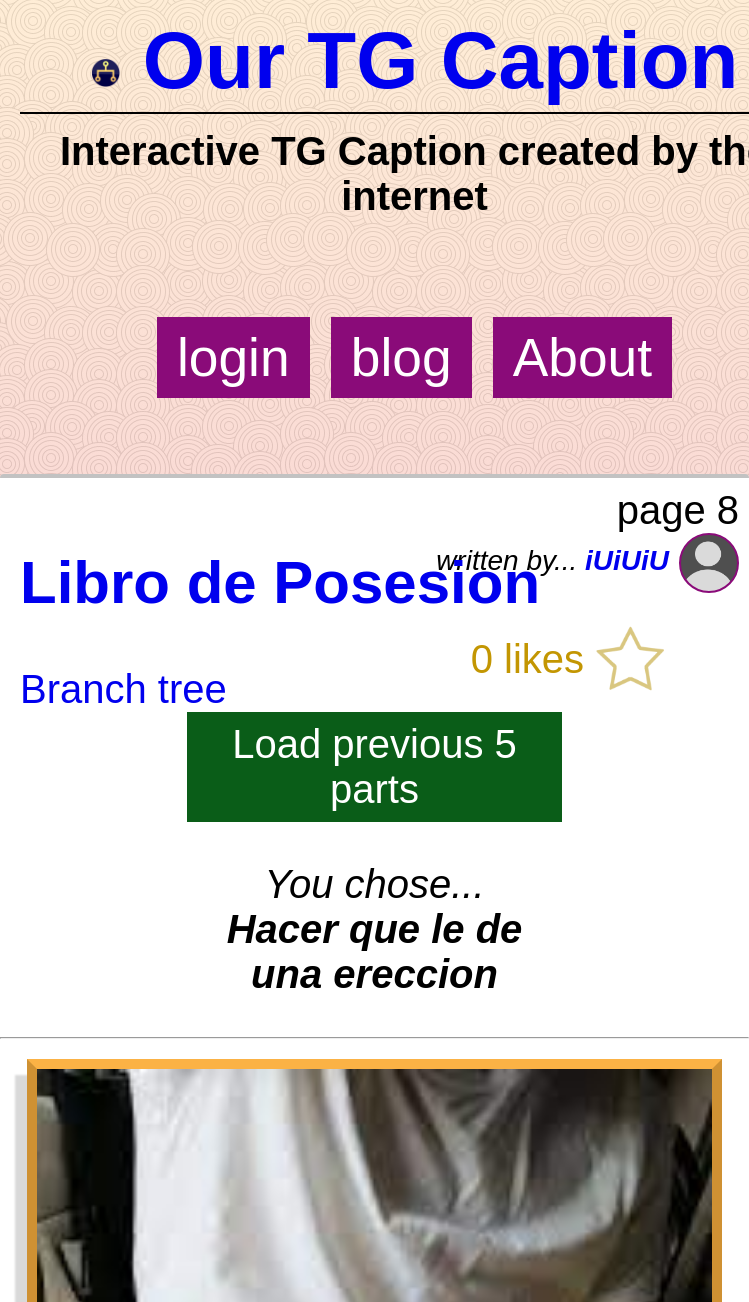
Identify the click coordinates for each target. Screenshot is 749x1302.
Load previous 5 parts (374, 766)
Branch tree (123, 689)
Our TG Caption (415, 60)
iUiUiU (662, 560)
